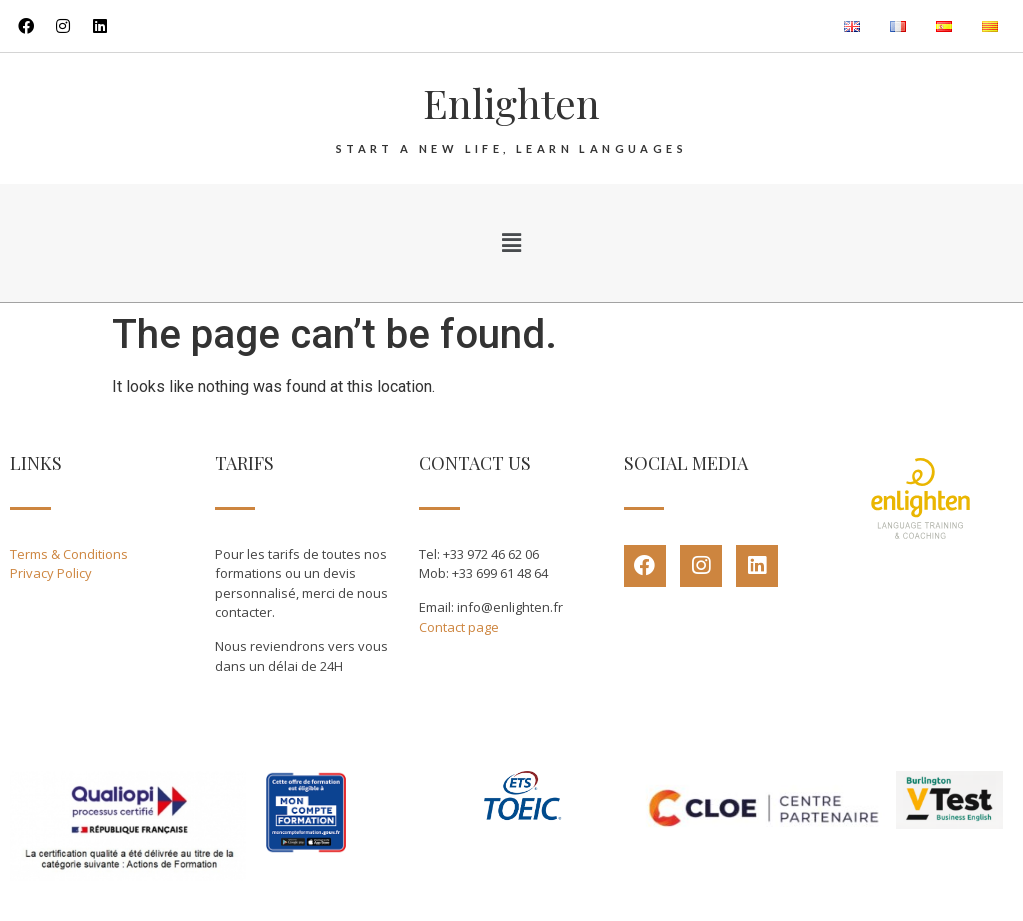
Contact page (459, 627)
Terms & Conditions (69, 554)
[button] (511, 243)
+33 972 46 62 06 (491, 554)
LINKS (36, 463)
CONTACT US (475, 463)
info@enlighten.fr (510, 607)
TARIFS (244, 463)
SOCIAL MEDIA (686, 463)
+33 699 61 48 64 (500, 573)
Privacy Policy (51, 573)
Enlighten (511, 102)
